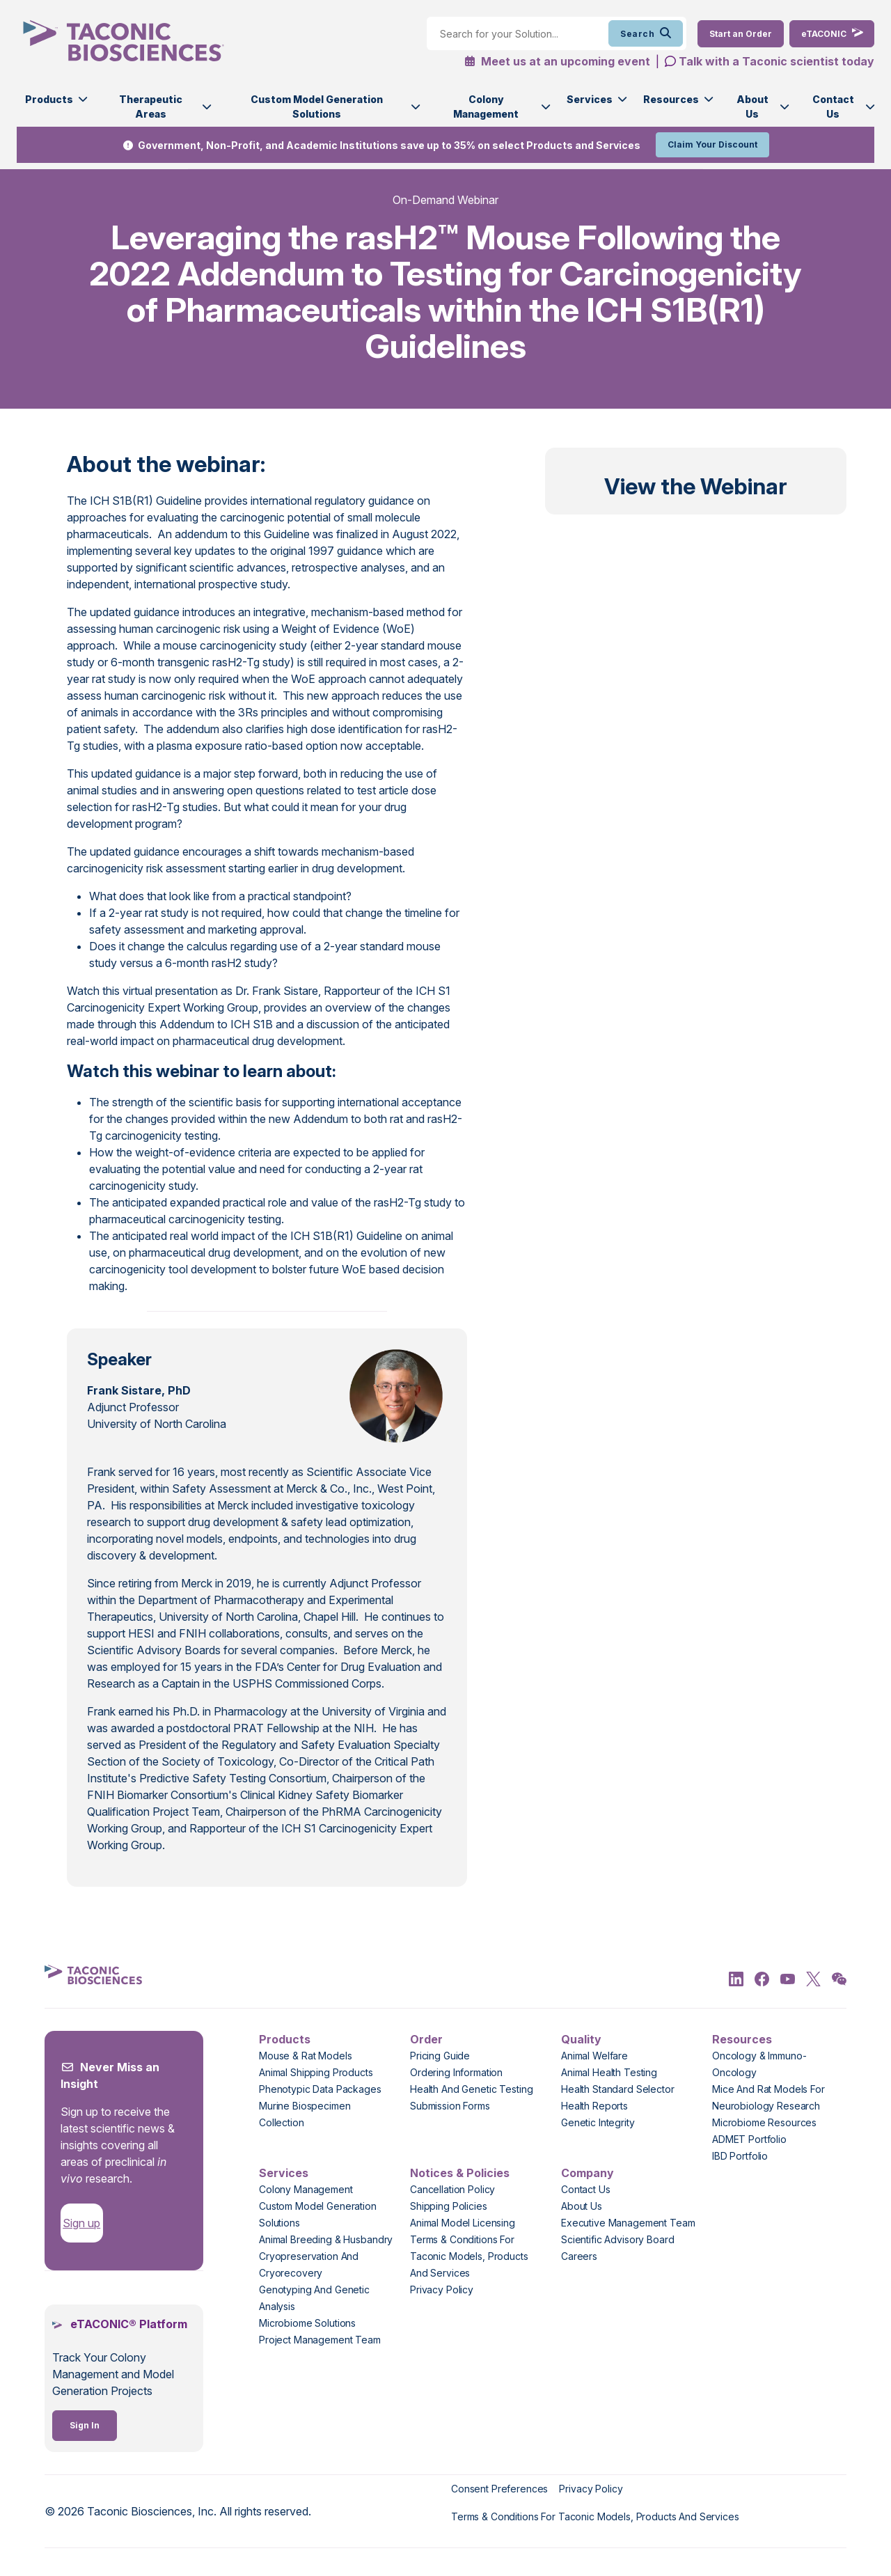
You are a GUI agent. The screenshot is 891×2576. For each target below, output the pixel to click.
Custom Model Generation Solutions (317, 106)
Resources (671, 99)
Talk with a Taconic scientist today (776, 61)
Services (590, 99)
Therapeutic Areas (150, 106)
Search (645, 33)
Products (49, 99)
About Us (752, 106)
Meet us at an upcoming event (557, 61)
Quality (581, 2039)
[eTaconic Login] (831, 33)
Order (426, 2039)
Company (587, 2173)
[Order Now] (740, 33)
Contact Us (833, 106)
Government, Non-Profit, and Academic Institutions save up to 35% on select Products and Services (389, 145)
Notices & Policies (460, 2173)
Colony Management (486, 106)
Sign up (81, 2223)
